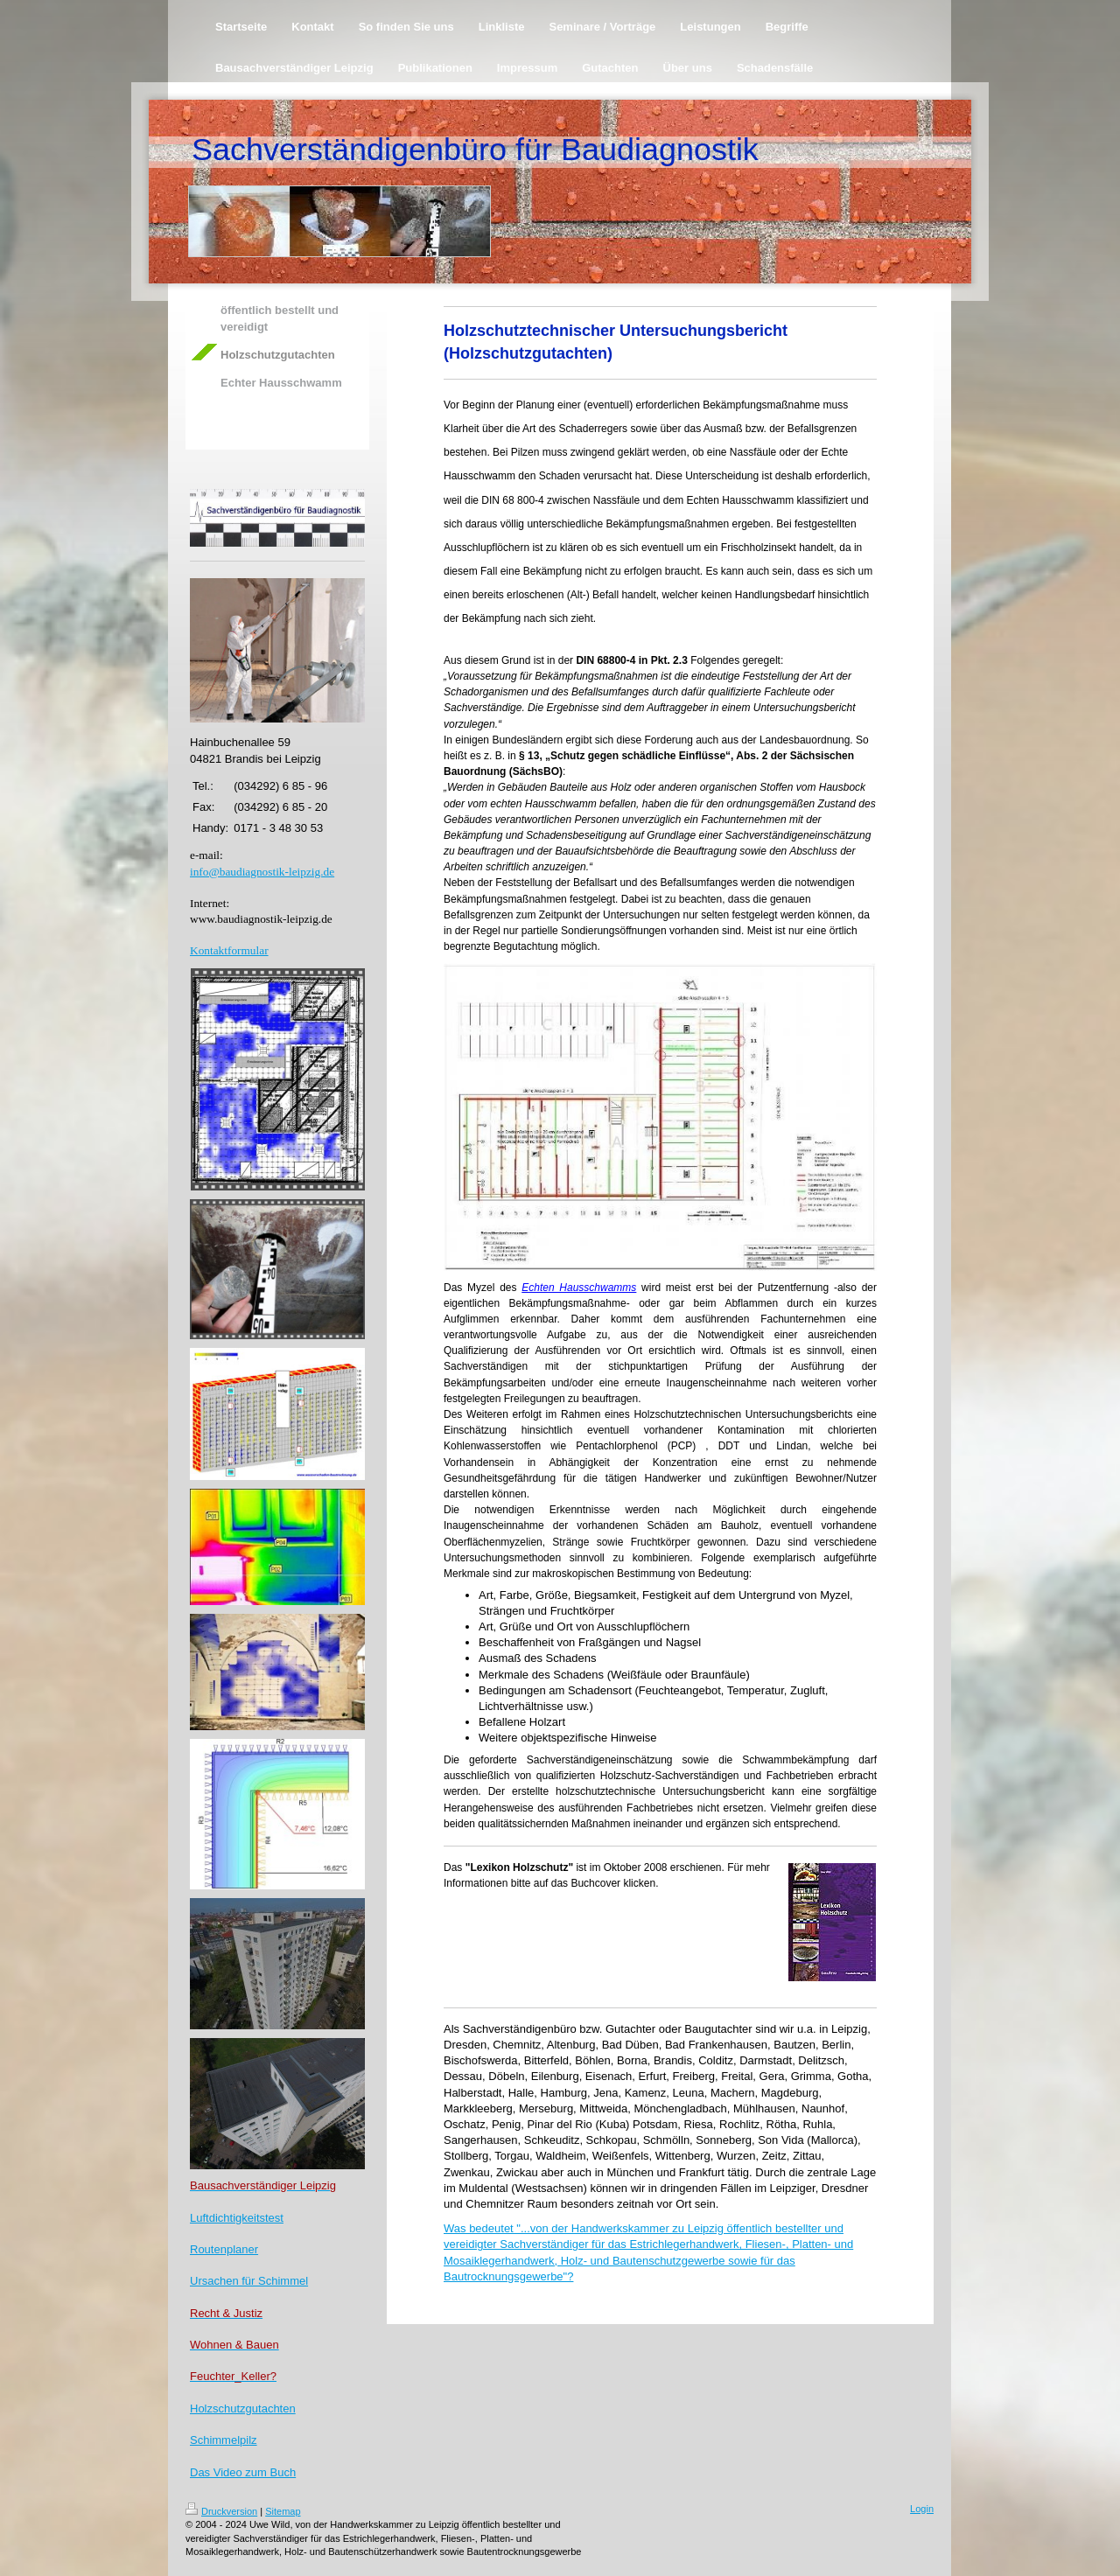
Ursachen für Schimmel (249, 2280)
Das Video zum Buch (243, 2472)
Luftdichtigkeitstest (237, 2217)
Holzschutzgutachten (243, 2408)
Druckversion (221, 2511)
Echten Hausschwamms (579, 1287)
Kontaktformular (229, 950)
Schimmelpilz (223, 2440)
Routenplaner (224, 2249)
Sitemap (282, 2511)
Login (922, 2508)
